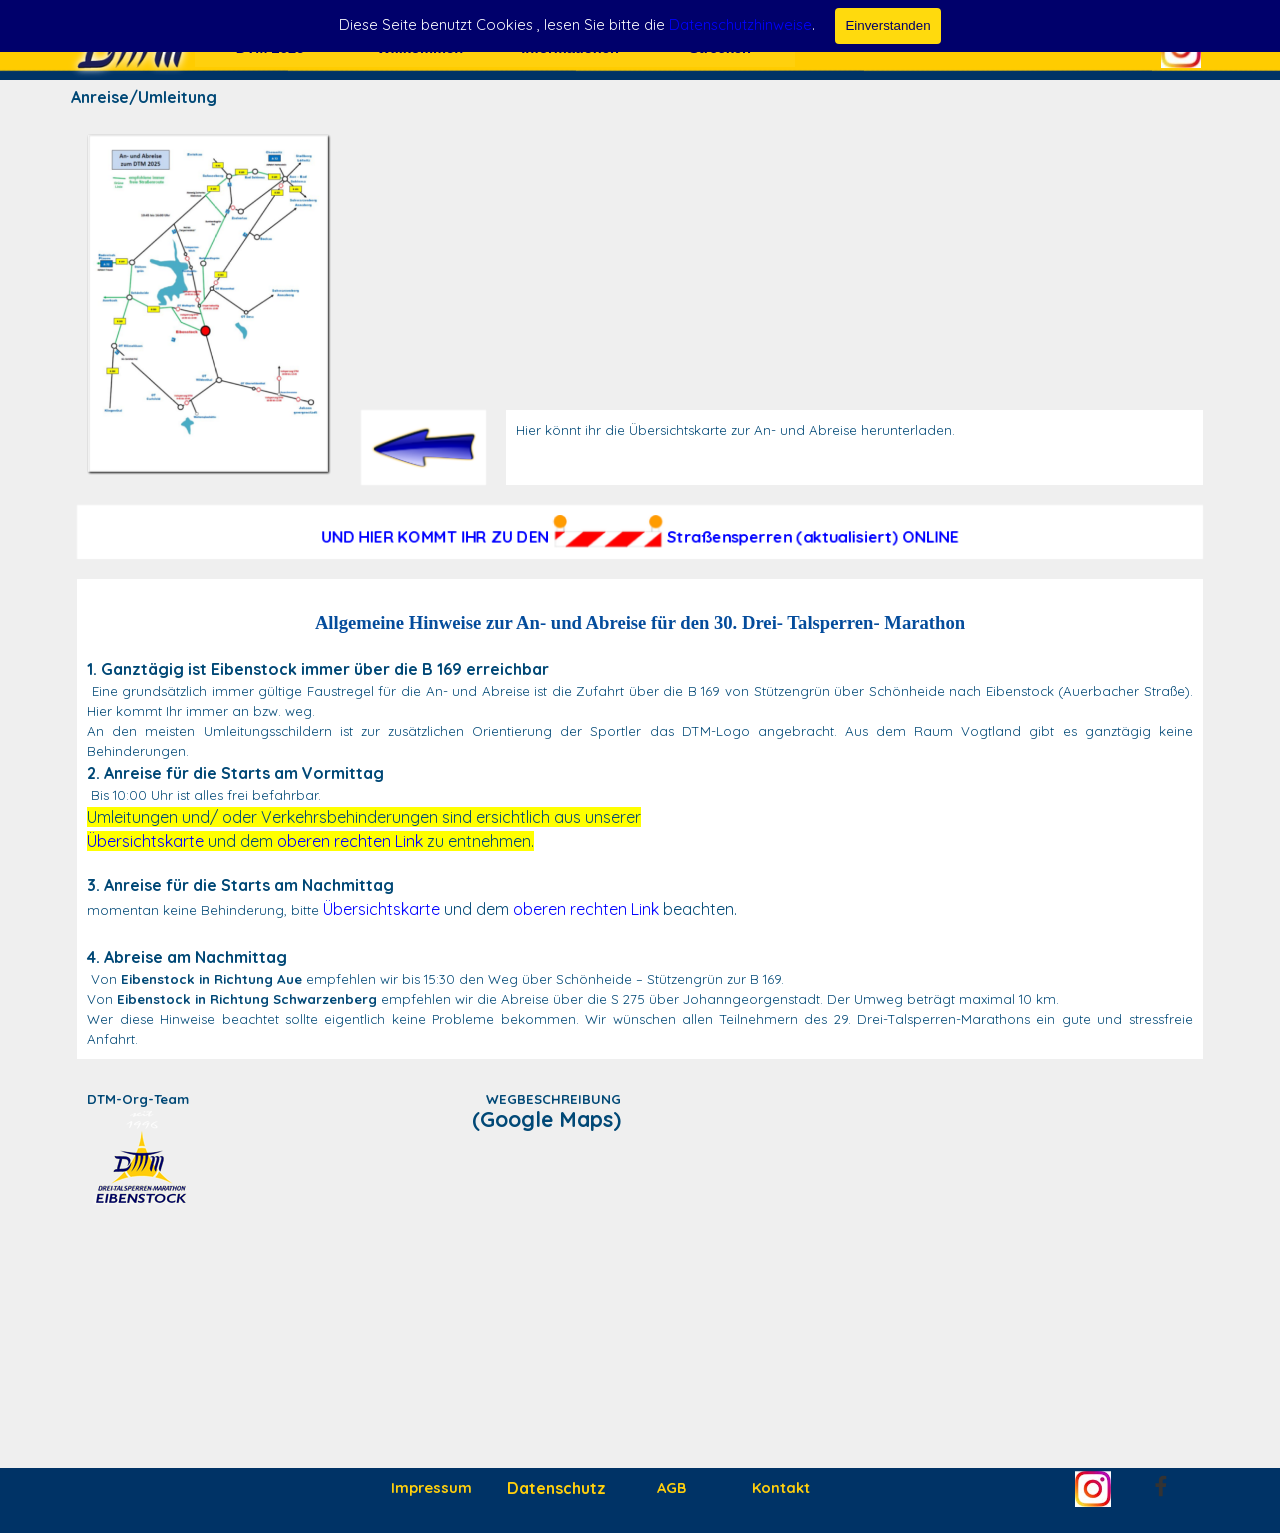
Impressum (431, 1487)
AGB (671, 1487)
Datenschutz (556, 1488)
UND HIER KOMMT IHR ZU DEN (435, 537)
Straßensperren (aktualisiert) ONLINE (813, 537)
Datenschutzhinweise (740, 24)
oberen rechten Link (350, 841)
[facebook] (1161, 1486)
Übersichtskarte (145, 841)
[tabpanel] (854, 430)
